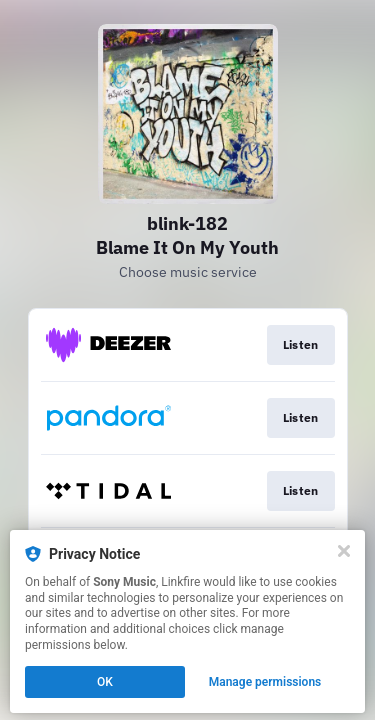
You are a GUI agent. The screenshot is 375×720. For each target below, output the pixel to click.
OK (105, 682)
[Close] (344, 551)
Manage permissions (265, 682)
